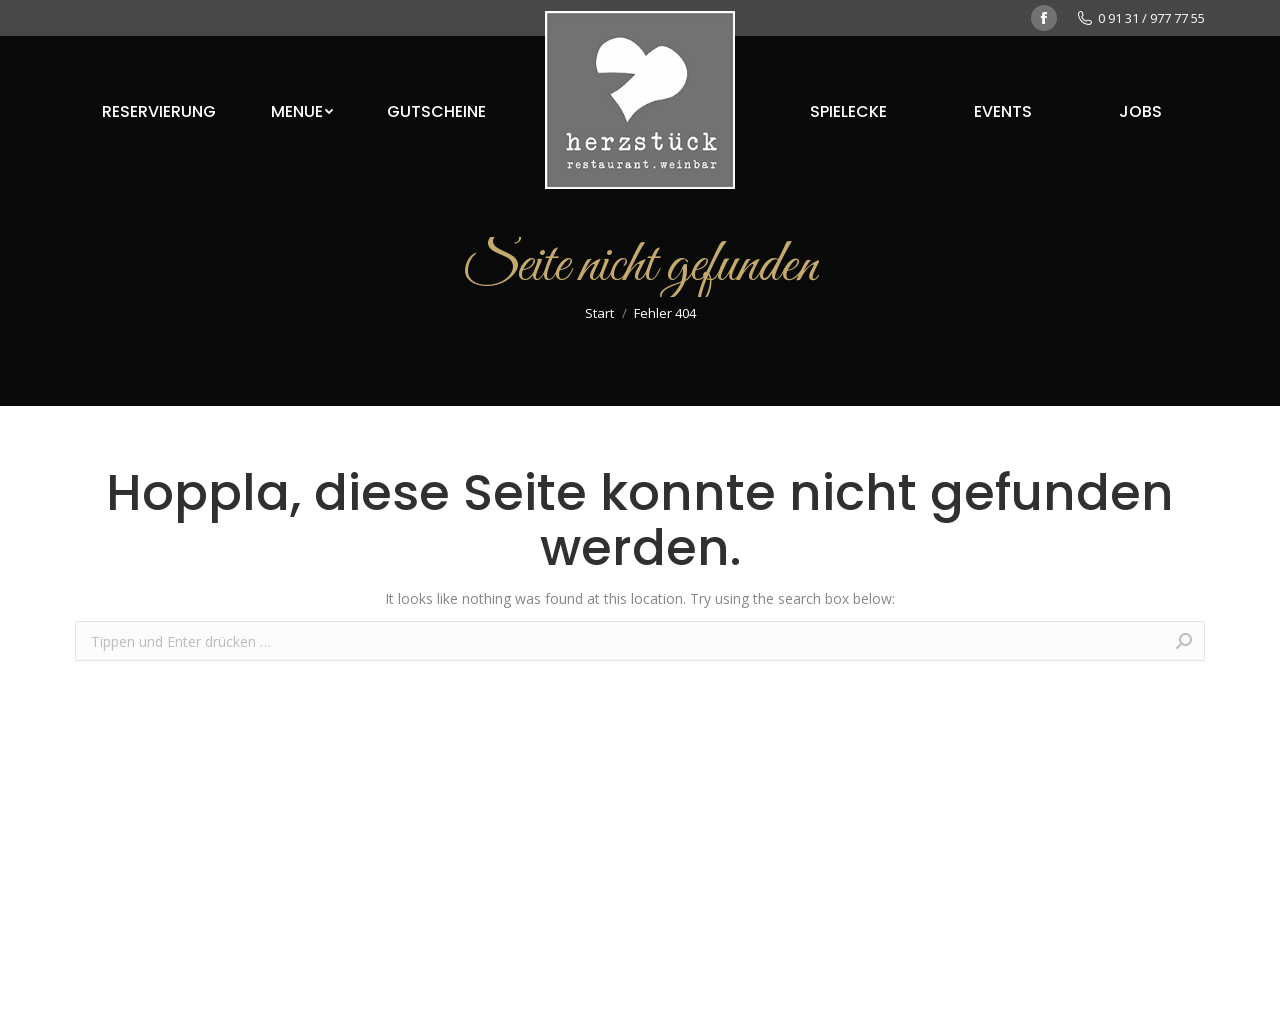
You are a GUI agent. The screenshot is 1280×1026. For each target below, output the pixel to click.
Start (599, 313)
